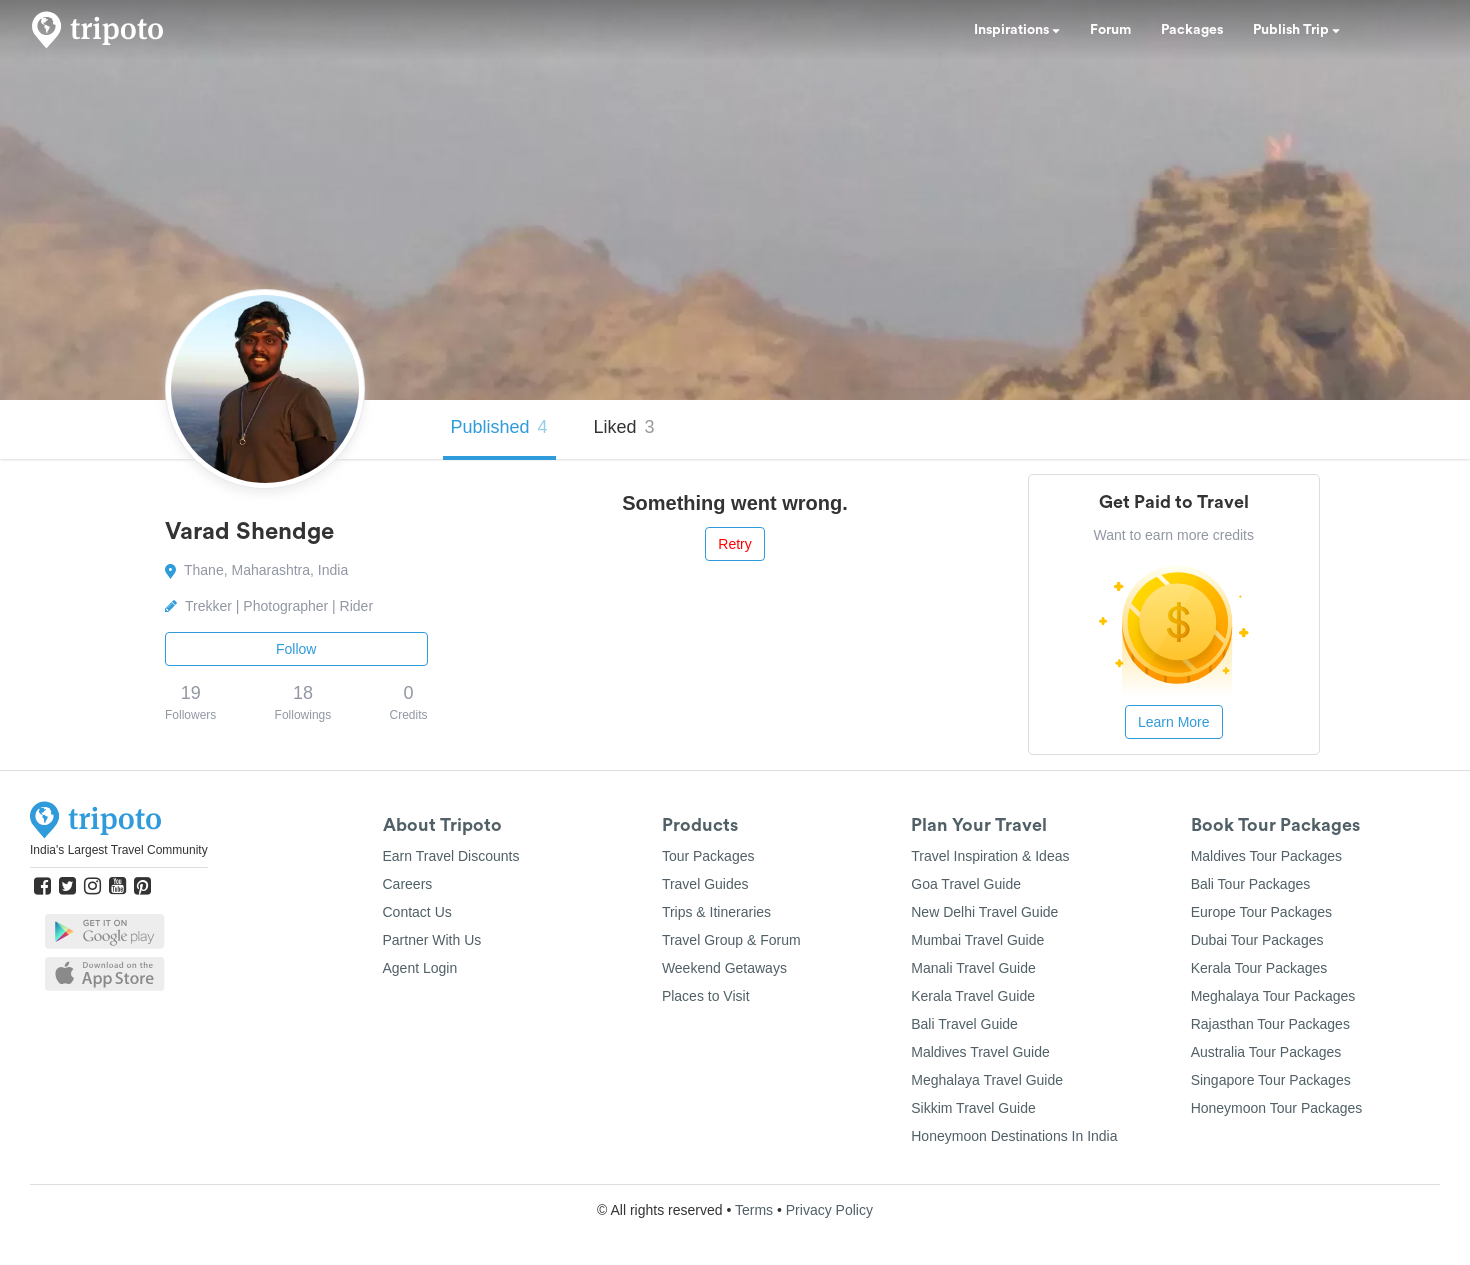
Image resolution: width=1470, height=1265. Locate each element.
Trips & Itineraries (716, 912)
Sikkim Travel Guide (973, 1108)
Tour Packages (708, 856)
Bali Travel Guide (964, 1024)
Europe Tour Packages (1261, 912)
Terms (754, 1210)
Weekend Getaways (724, 968)
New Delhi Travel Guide (984, 912)
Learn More (1174, 722)
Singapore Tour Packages (1271, 1080)
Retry (734, 544)
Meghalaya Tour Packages (1273, 996)
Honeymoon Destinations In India (1014, 1136)
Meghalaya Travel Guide (987, 1080)
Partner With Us (432, 940)
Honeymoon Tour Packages (1277, 1108)
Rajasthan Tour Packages (1270, 1024)
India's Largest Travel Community (119, 850)
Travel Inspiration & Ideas (990, 856)
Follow (296, 649)
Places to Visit (706, 996)
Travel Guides (705, 884)
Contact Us (417, 912)
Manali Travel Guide (973, 968)
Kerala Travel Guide (973, 996)
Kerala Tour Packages (1259, 968)
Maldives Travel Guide (980, 1052)
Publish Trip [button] (1296, 30)
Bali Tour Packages (1251, 884)
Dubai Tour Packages (1257, 940)
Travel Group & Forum (731, 940)
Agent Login (420, 968)
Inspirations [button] (1017, 30)
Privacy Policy (829, 1210)
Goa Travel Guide (966, 884)
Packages (1192, 30)
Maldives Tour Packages (1266, 856)
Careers (408, 884)
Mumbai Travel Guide (977, 940)
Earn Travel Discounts (451, 856)
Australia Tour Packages (1266, 1052)
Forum (1110, 30)
